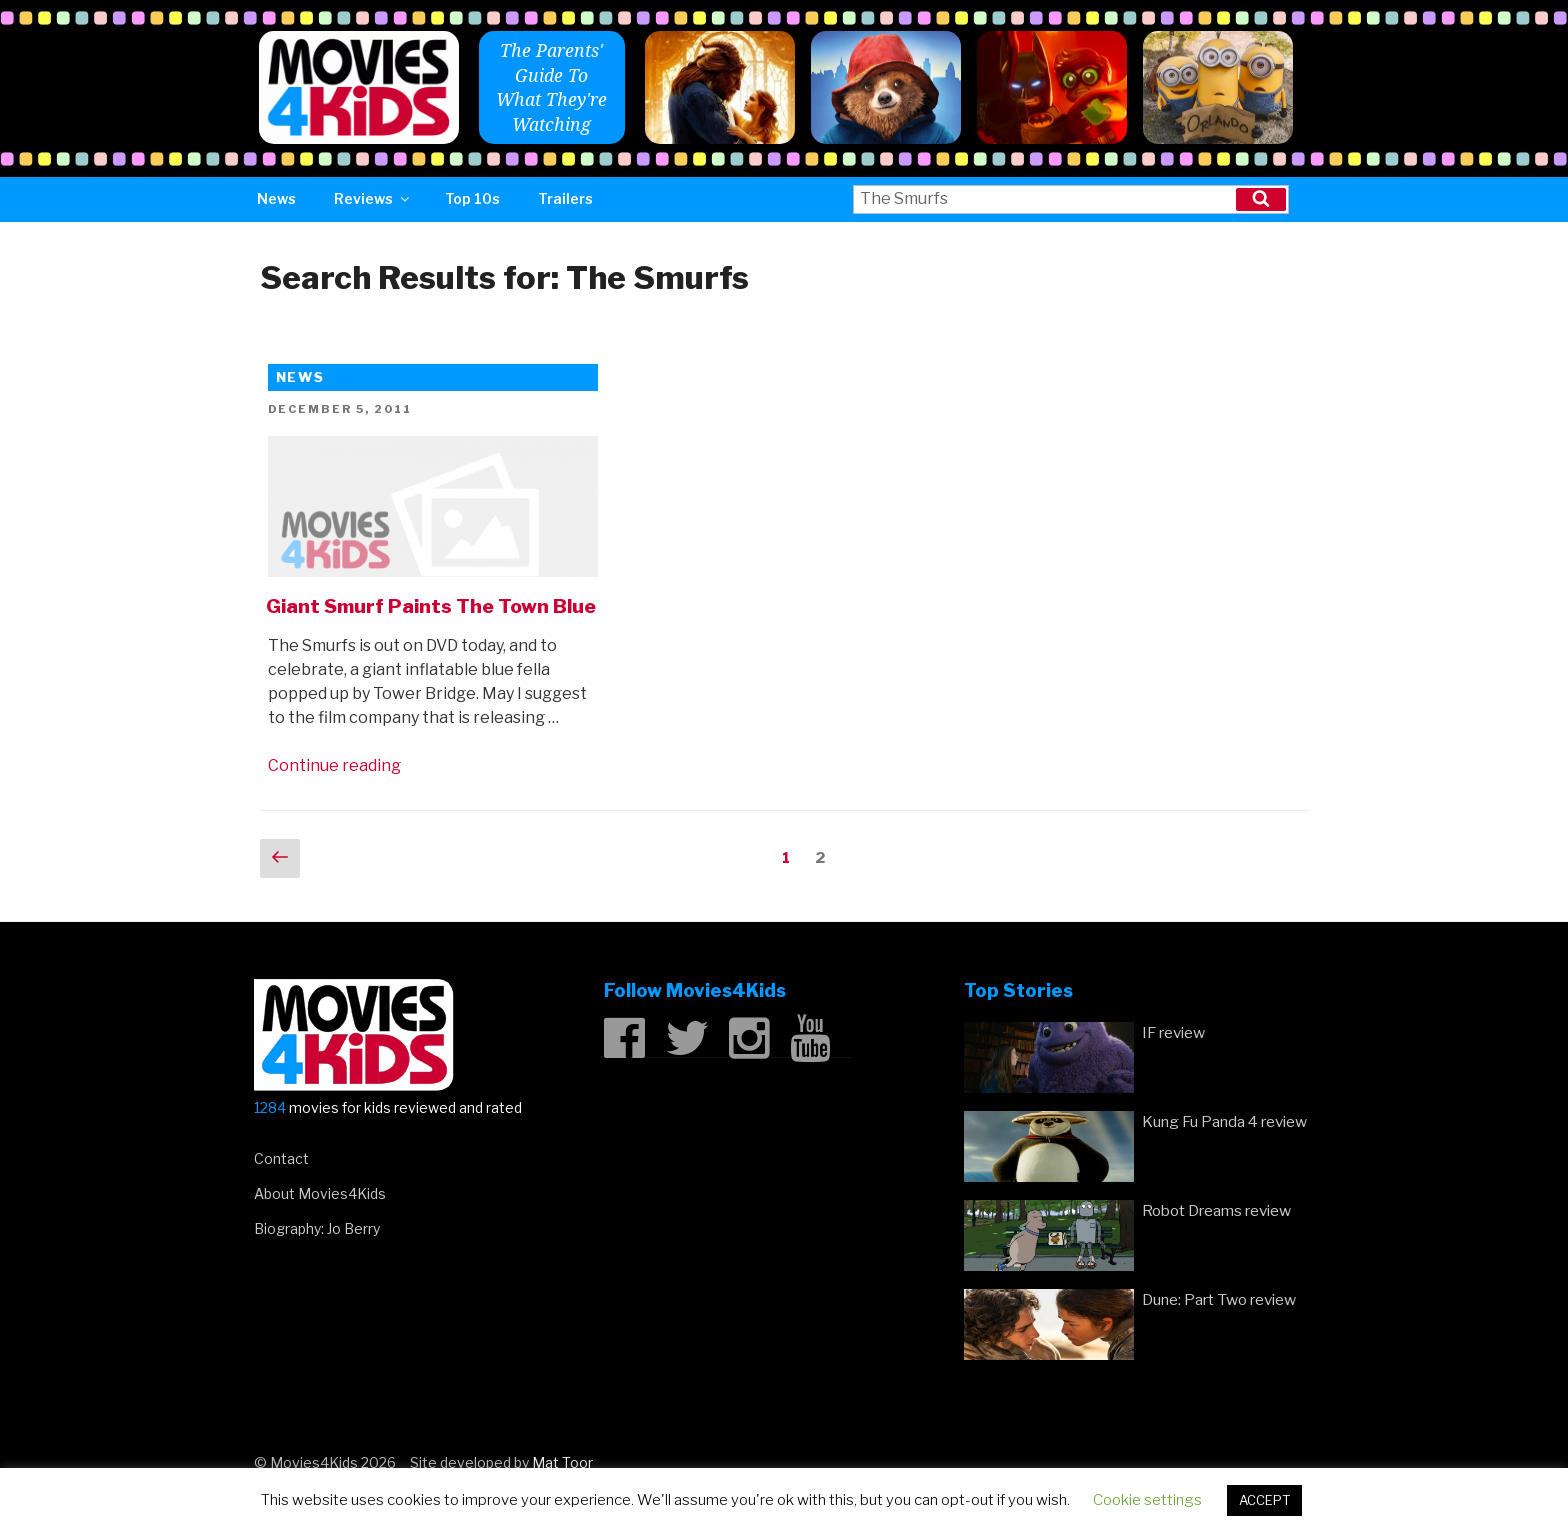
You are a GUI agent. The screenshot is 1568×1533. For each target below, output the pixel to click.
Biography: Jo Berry (317, 1228)
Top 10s (472, 198)
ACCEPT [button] (1264, 1500)
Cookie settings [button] (1147, 1500)
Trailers (565, 198)
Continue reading (334, 765)
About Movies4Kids (320, 1193)
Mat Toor (562, 1462)
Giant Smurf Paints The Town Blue (431, 606)
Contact (281, 1158)
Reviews (373, 198)
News (276, 198)
